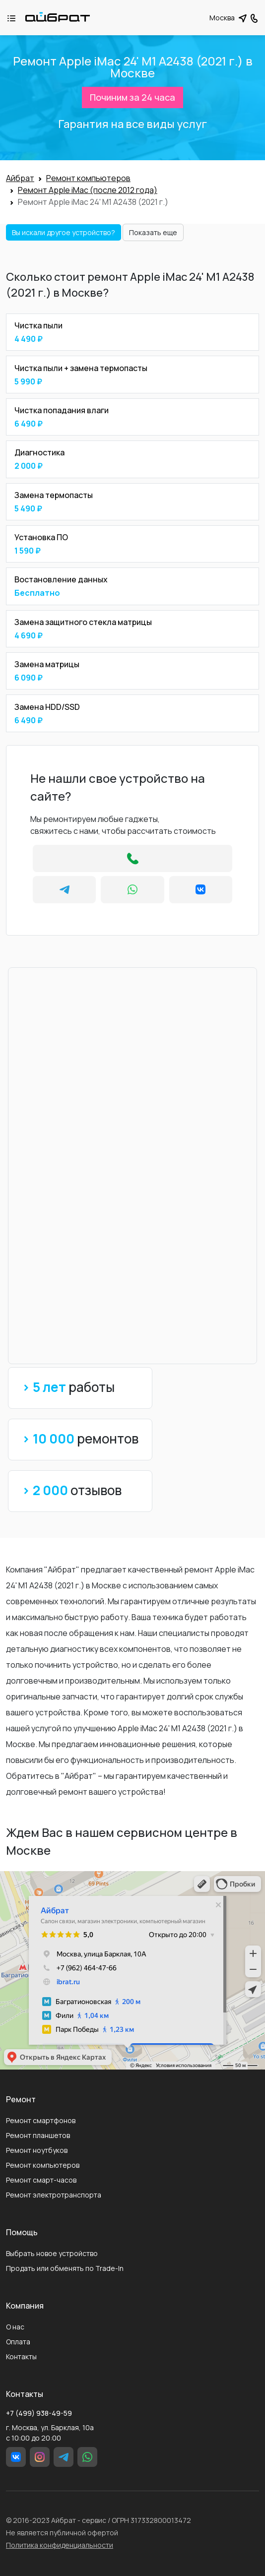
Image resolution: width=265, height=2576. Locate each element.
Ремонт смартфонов (40, 2120)
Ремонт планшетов (38, 2135)
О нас (15, 2326)
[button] (254, 17)
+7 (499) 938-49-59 (39, 2413)
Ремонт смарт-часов (41, 2180)
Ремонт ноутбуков (36, 2150)
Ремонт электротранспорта (53, 2194)
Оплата (18, 2341)
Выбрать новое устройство (52, 2253)
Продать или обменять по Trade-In (65, 2268)
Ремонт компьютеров (42, 2165)
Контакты (21, 2356)
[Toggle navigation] (16, 17)
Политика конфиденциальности (59, 2545)
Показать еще (153, 232)
